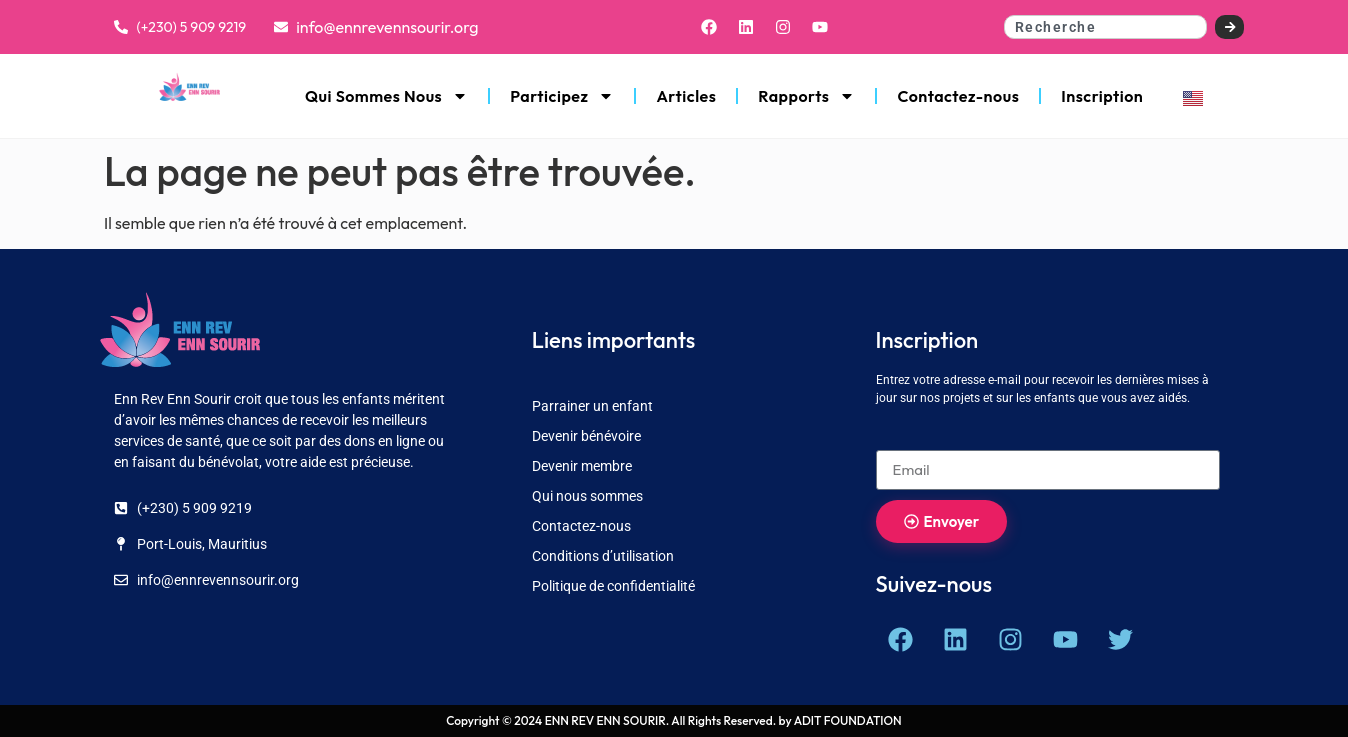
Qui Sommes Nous (386, 96)
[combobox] (1106, 27)
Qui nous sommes (587, 496)
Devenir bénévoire (586, 436)
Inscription (1102, 96)
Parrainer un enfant (592, 406)
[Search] (1229, 27)
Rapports (806, 96)
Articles (686, 96)
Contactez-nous (958, 96)
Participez (562, 96)
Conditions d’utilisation (603, 556)
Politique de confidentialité (613, 586)
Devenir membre (582, 466)
